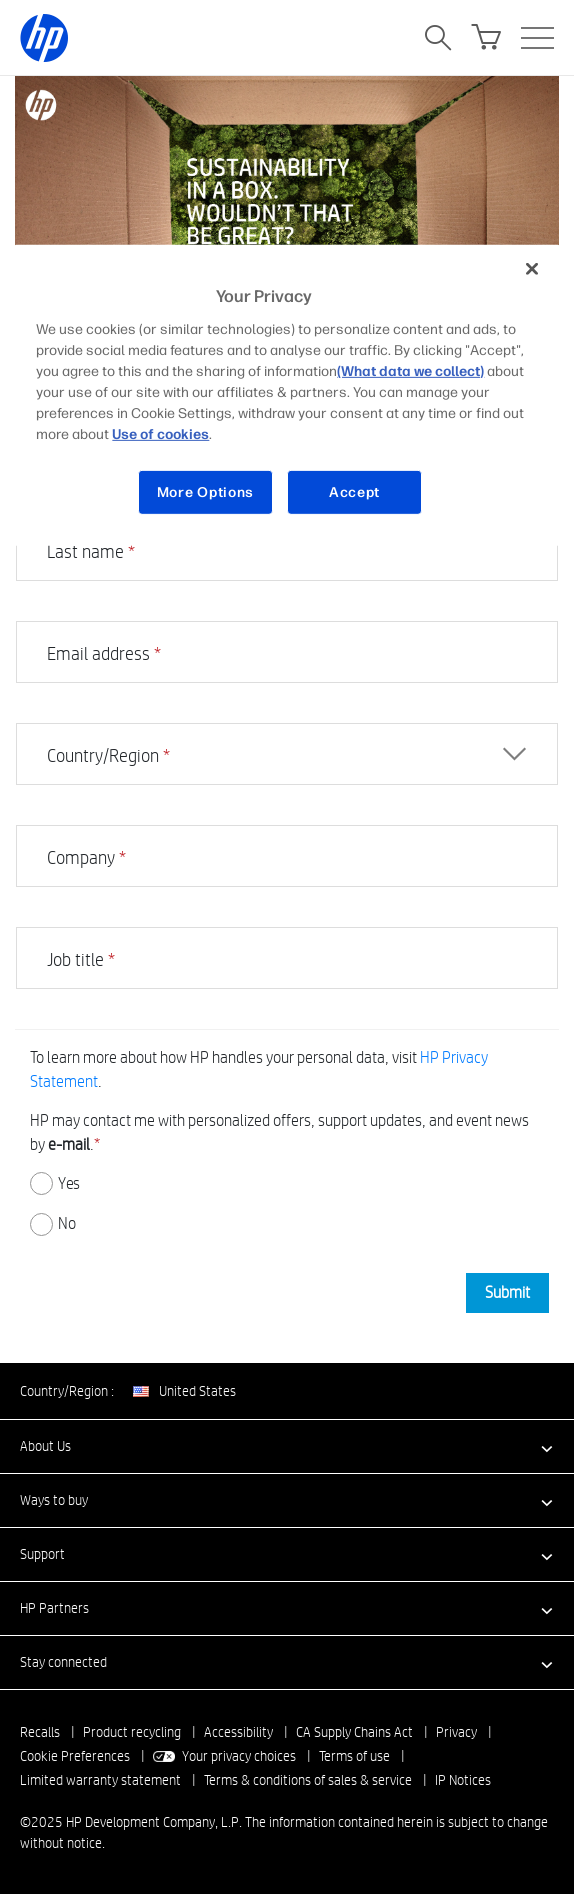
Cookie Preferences (75, 1756)
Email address (104, 653)
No (53, 1224)
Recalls (40, 1732)
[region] (286, 395)
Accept (354, 491)
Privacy (456, 1732)
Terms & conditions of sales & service (308, 1780)
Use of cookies (160, 433)
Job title (81, 959)
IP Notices (463, 1780)
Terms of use (354, 1756)
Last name (91, 551)
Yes (55, 1183)
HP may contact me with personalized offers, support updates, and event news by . (279, 1132)
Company (86, 857)
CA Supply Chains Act (354, 1732)
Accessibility (238, 1732)
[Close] (532, 269)
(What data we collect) (410, 370)
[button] (287, 1446)
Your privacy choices (239, 1756)
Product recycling (132, 1732)
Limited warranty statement (100, 1780)
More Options (205, 491)
